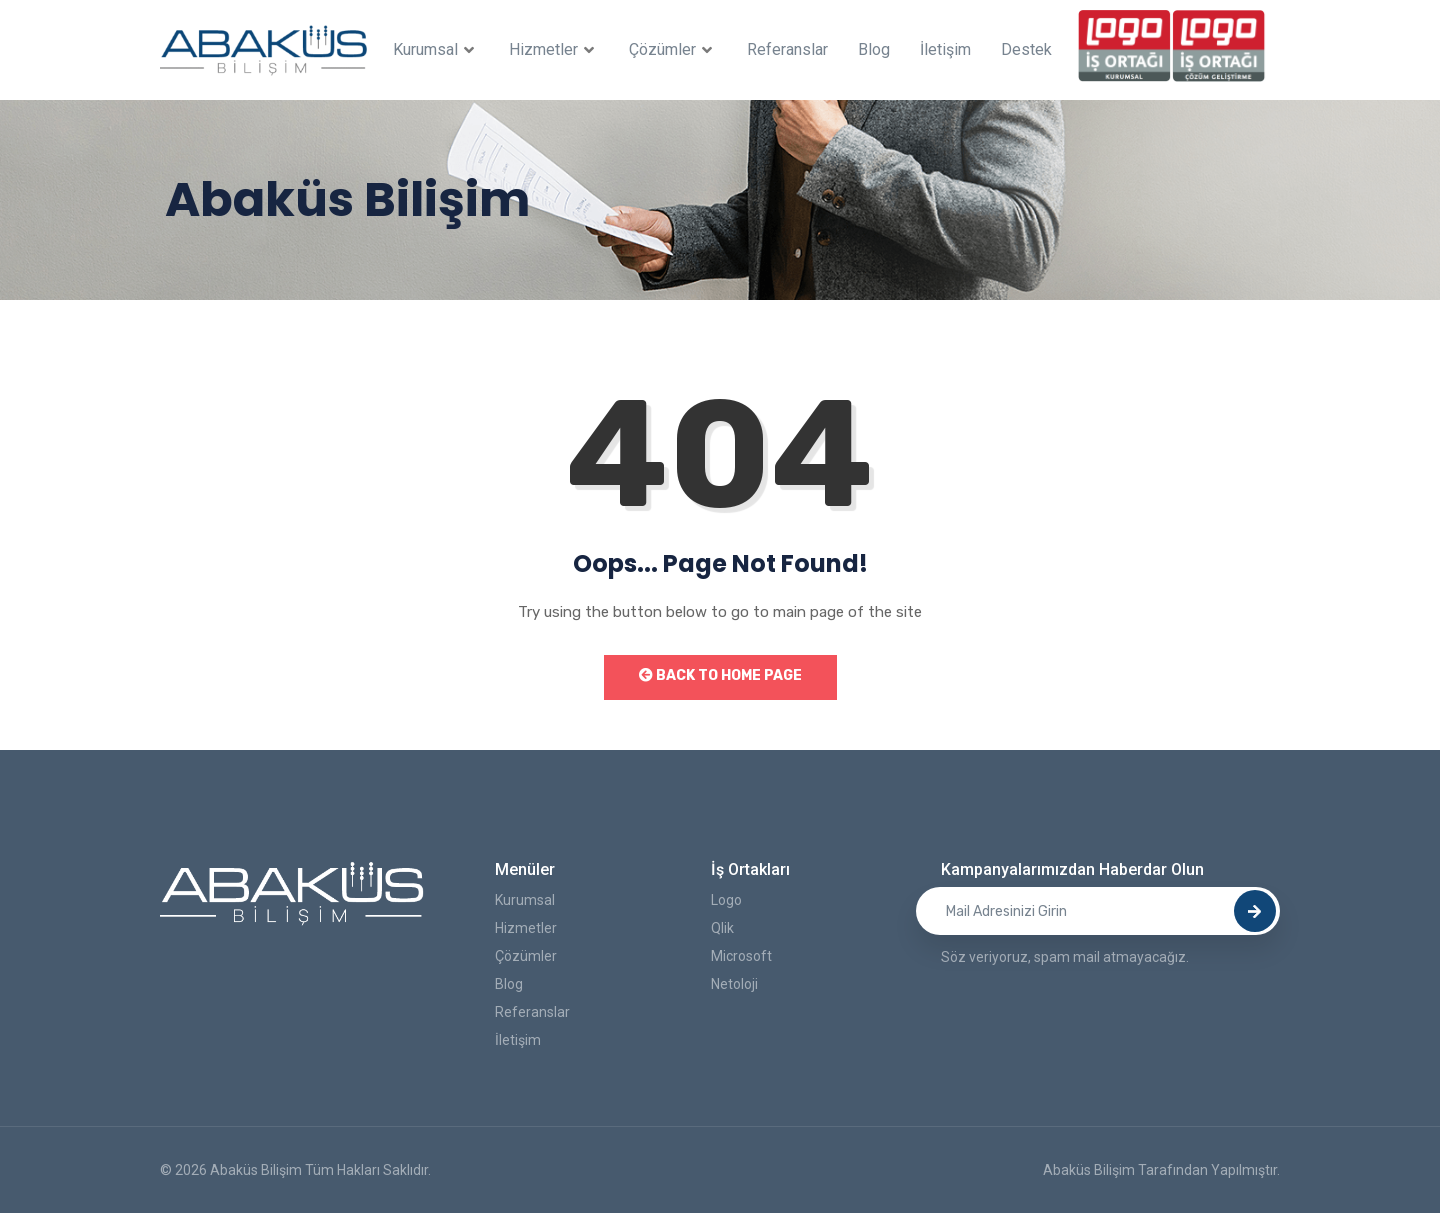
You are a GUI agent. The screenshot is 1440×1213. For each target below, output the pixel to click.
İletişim (945, 49)
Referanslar (787, 49)
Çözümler (673, 50)
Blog (874, 49)
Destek (1026, 49)
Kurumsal (436, 50)
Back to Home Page (720, 675)
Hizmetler (554, 50)
